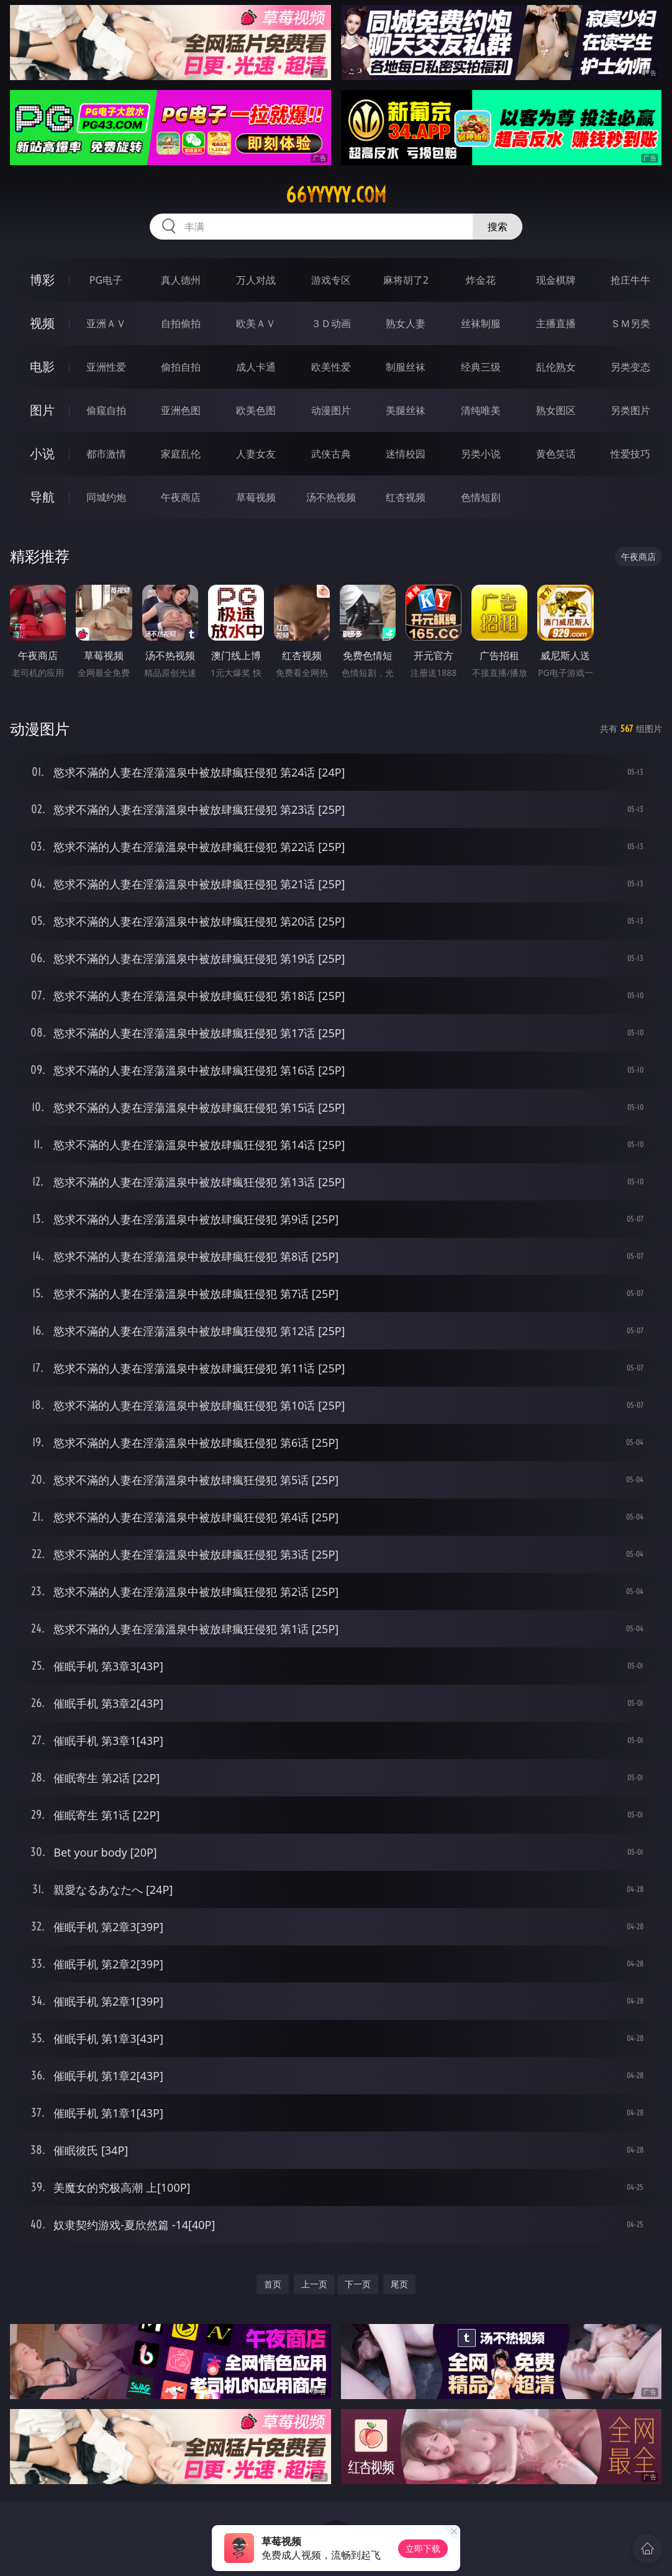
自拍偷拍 (181, 323)
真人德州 (181, 280)
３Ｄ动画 (331, 323)
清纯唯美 (481, 410)
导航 (42, 497)
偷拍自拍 (181, 367)
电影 (42, 366)
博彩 (42, 279)
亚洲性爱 (106, 367)
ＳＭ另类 (630, 323)
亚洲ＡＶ (106, 323)
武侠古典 (331, 454)
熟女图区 (556, 410)
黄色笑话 (556, 454)
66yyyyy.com (336, 194)
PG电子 (105, 280)
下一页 (358, 2284)
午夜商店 (181, 497)
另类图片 (630, 410)
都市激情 (106, 454)
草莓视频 (256, 497)
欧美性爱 (331, 367)
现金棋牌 (556, 280)
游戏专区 (331, 280)
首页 (272, 2284)
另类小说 (481, 454)
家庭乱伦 (181, 454)
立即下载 (423, 2548)
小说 (42, 453)
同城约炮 (106, 497)
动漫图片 (331, 410)
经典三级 (481, 367)
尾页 (399, 2284)
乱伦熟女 (556, 367)
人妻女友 (256, 454)
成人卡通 (256, 367)
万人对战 (256, 280)
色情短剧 (481, 497)
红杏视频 (405, 497)
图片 (42, 410)
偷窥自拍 (106, 410)
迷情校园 (405, 454)
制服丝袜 (405, 367)
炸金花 (481, 280)
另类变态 (630, 367)
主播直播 (556, 323)
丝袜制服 (481, 323)
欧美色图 (256, 410)
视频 (42, 323)
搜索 (497, 226)
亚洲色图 (181, 410)
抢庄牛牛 (630, 280)
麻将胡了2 (406, 280)
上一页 (314, 2284)
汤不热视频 (331, 497)
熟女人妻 (405, 323)
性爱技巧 (630, 454)
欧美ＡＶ (256, 323)
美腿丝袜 (405, 410)
